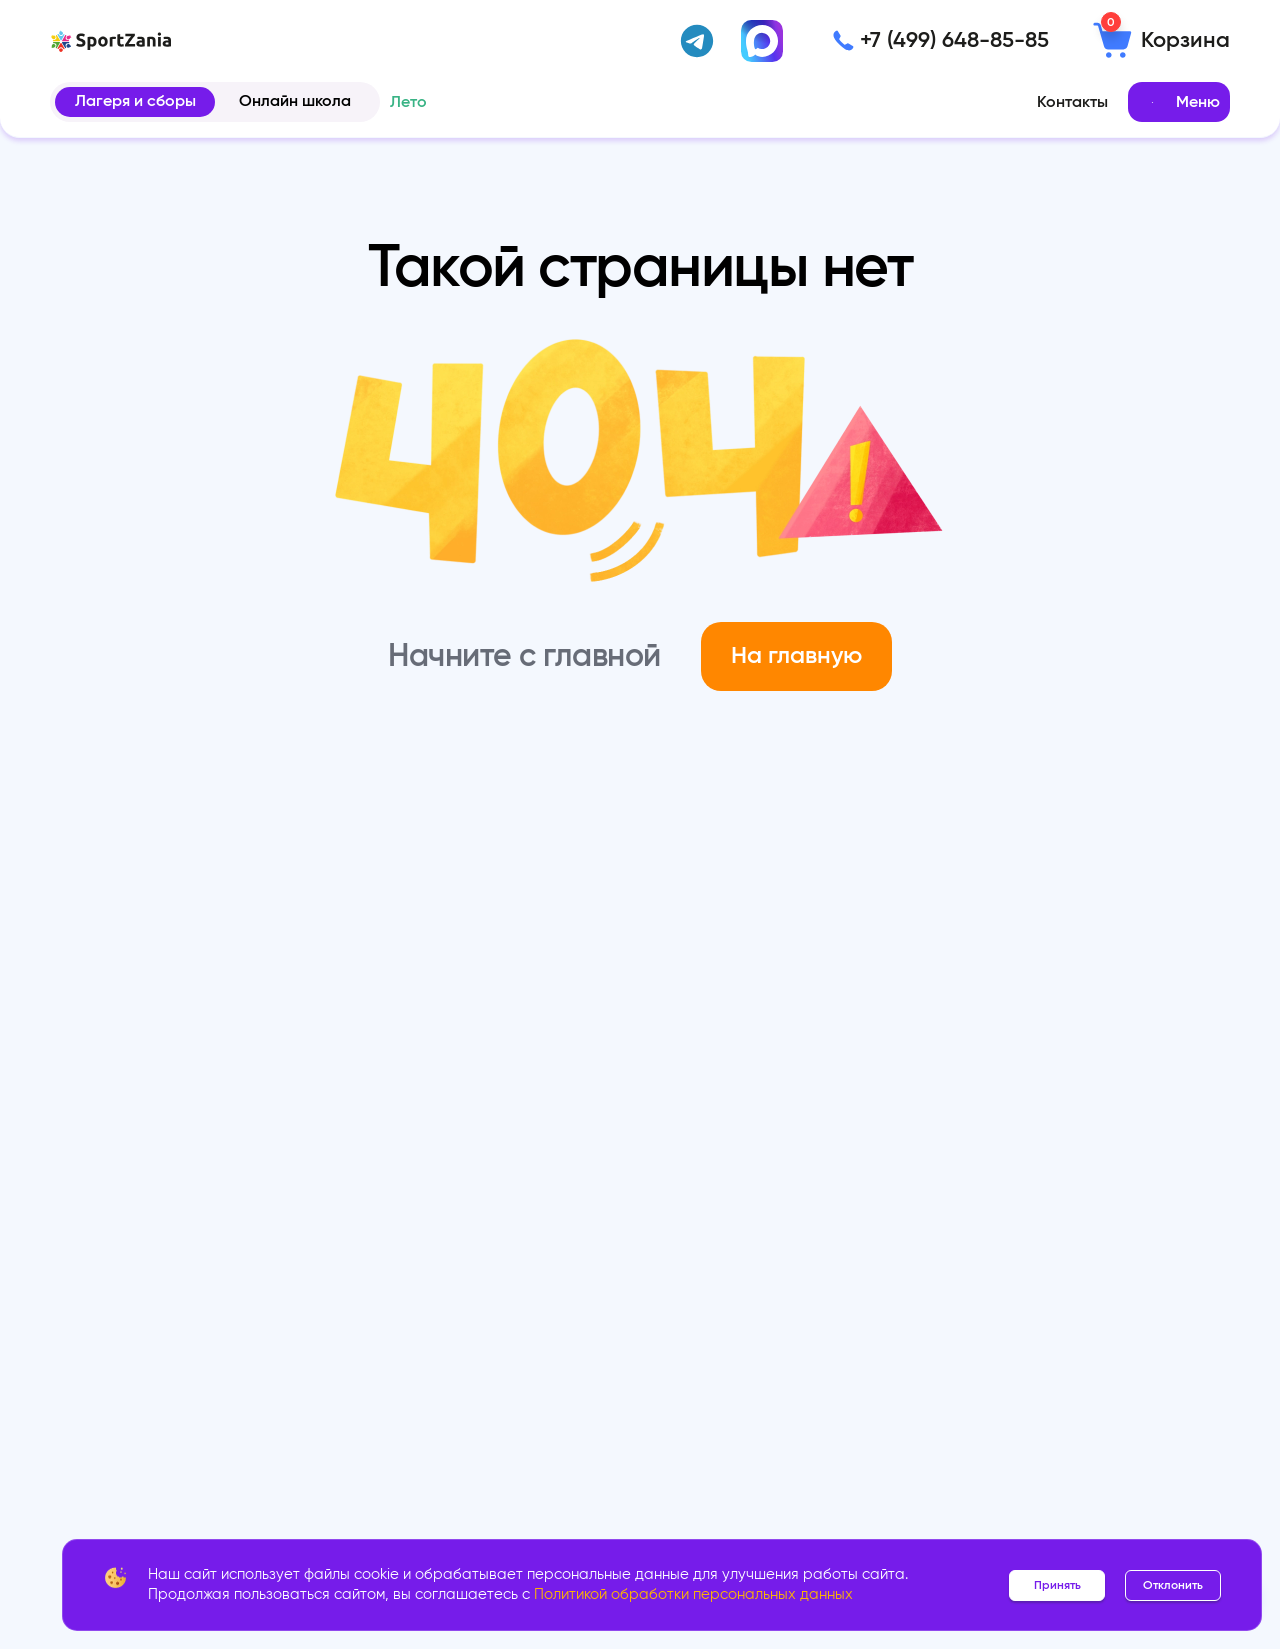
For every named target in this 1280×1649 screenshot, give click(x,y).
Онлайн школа (295, 101)
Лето (408, 102)
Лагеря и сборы (135, 101)
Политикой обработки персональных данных (693, 1594)
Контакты (1072, 102)
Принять (1057, 1585)
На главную (796, 656)
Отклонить (1173, 1585)
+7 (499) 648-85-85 (954, 40)
